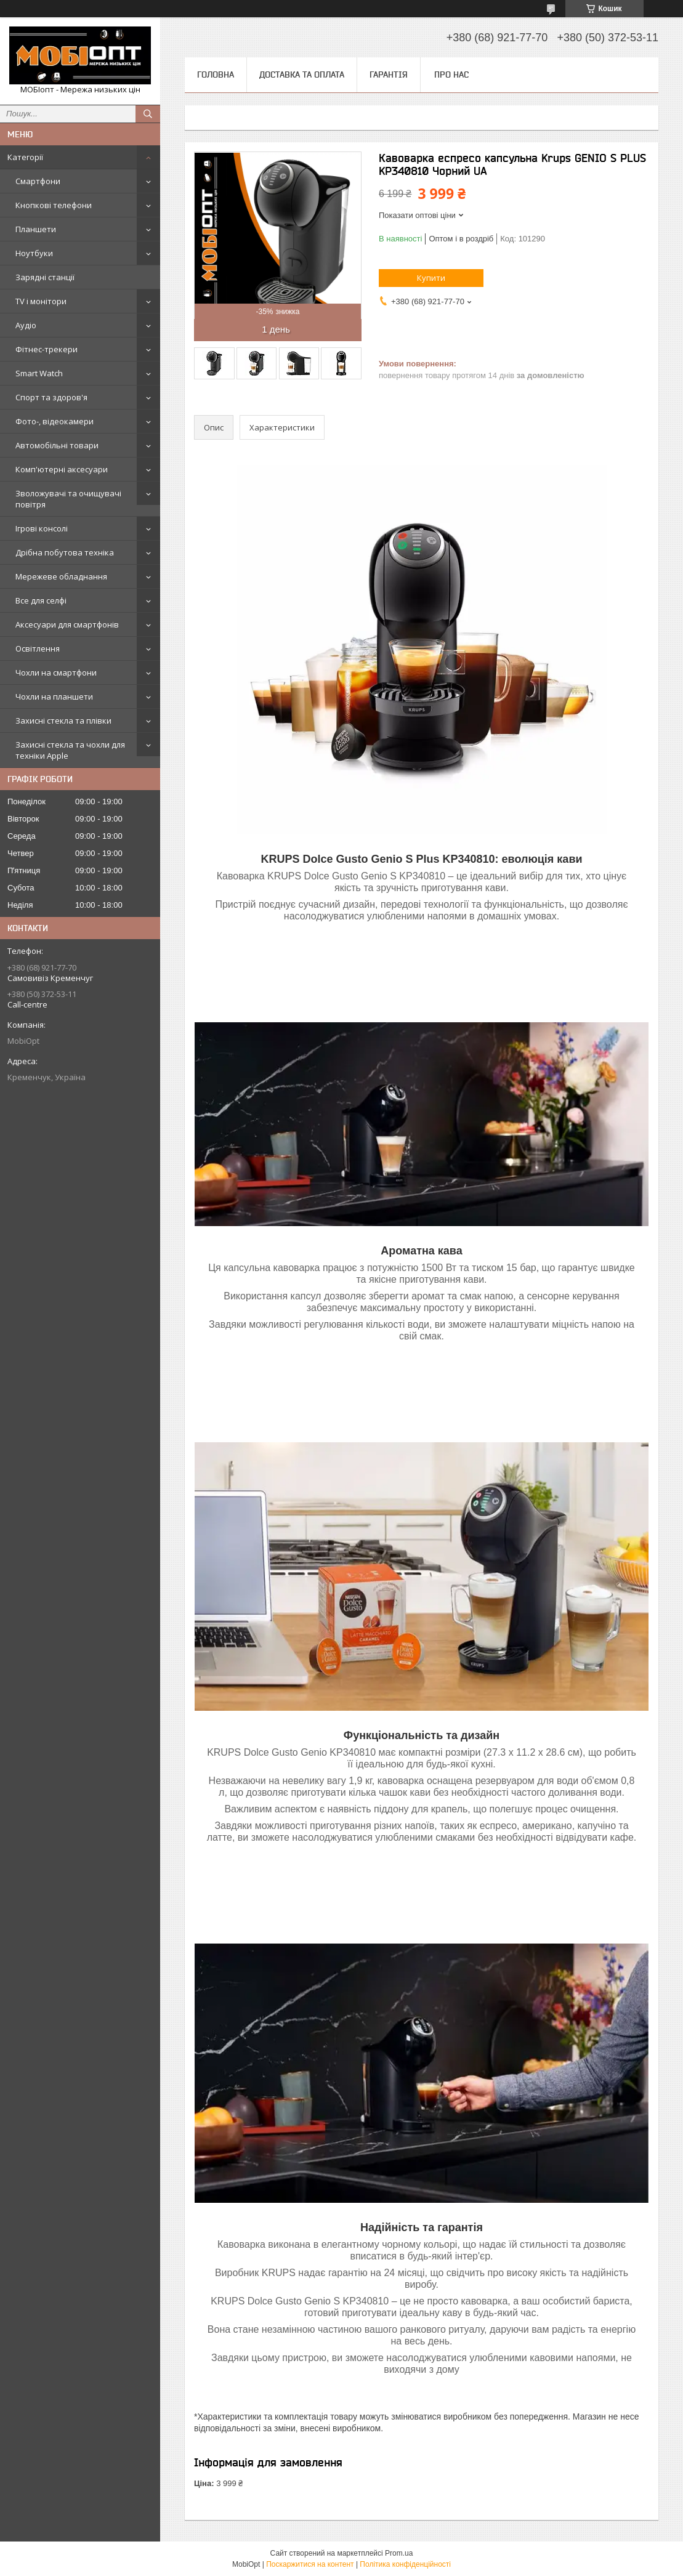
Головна (215, 74)
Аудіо (25, 325)
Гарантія (389, 74)
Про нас (451, 74)
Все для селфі (41, 600)
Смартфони (37, 181)
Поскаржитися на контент (310, 2564)
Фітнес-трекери (46, 349)
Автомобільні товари (57, 445)
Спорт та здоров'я (51, 397)
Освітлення (37, 648)
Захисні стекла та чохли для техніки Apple (70, 750)
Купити (431, 277)
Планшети (35, 229)
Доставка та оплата (301, 74)
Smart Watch (39, 373)
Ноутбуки (34, 253)
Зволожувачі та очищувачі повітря (68, 499)
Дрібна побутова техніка (64, 552)
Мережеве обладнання (61, 576)
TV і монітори (41, 301)
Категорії (25, 157)
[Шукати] (147, 114)
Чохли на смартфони (56, 672)
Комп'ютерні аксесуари (61, 469)
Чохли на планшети (54, 696)
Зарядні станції (45, 277)
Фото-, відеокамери (54, 421)
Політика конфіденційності (405, 2564)
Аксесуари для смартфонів (67, 624)
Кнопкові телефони (53, 205)
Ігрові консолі (41, 528)
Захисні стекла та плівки (63, 720)
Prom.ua (399, 2553)
